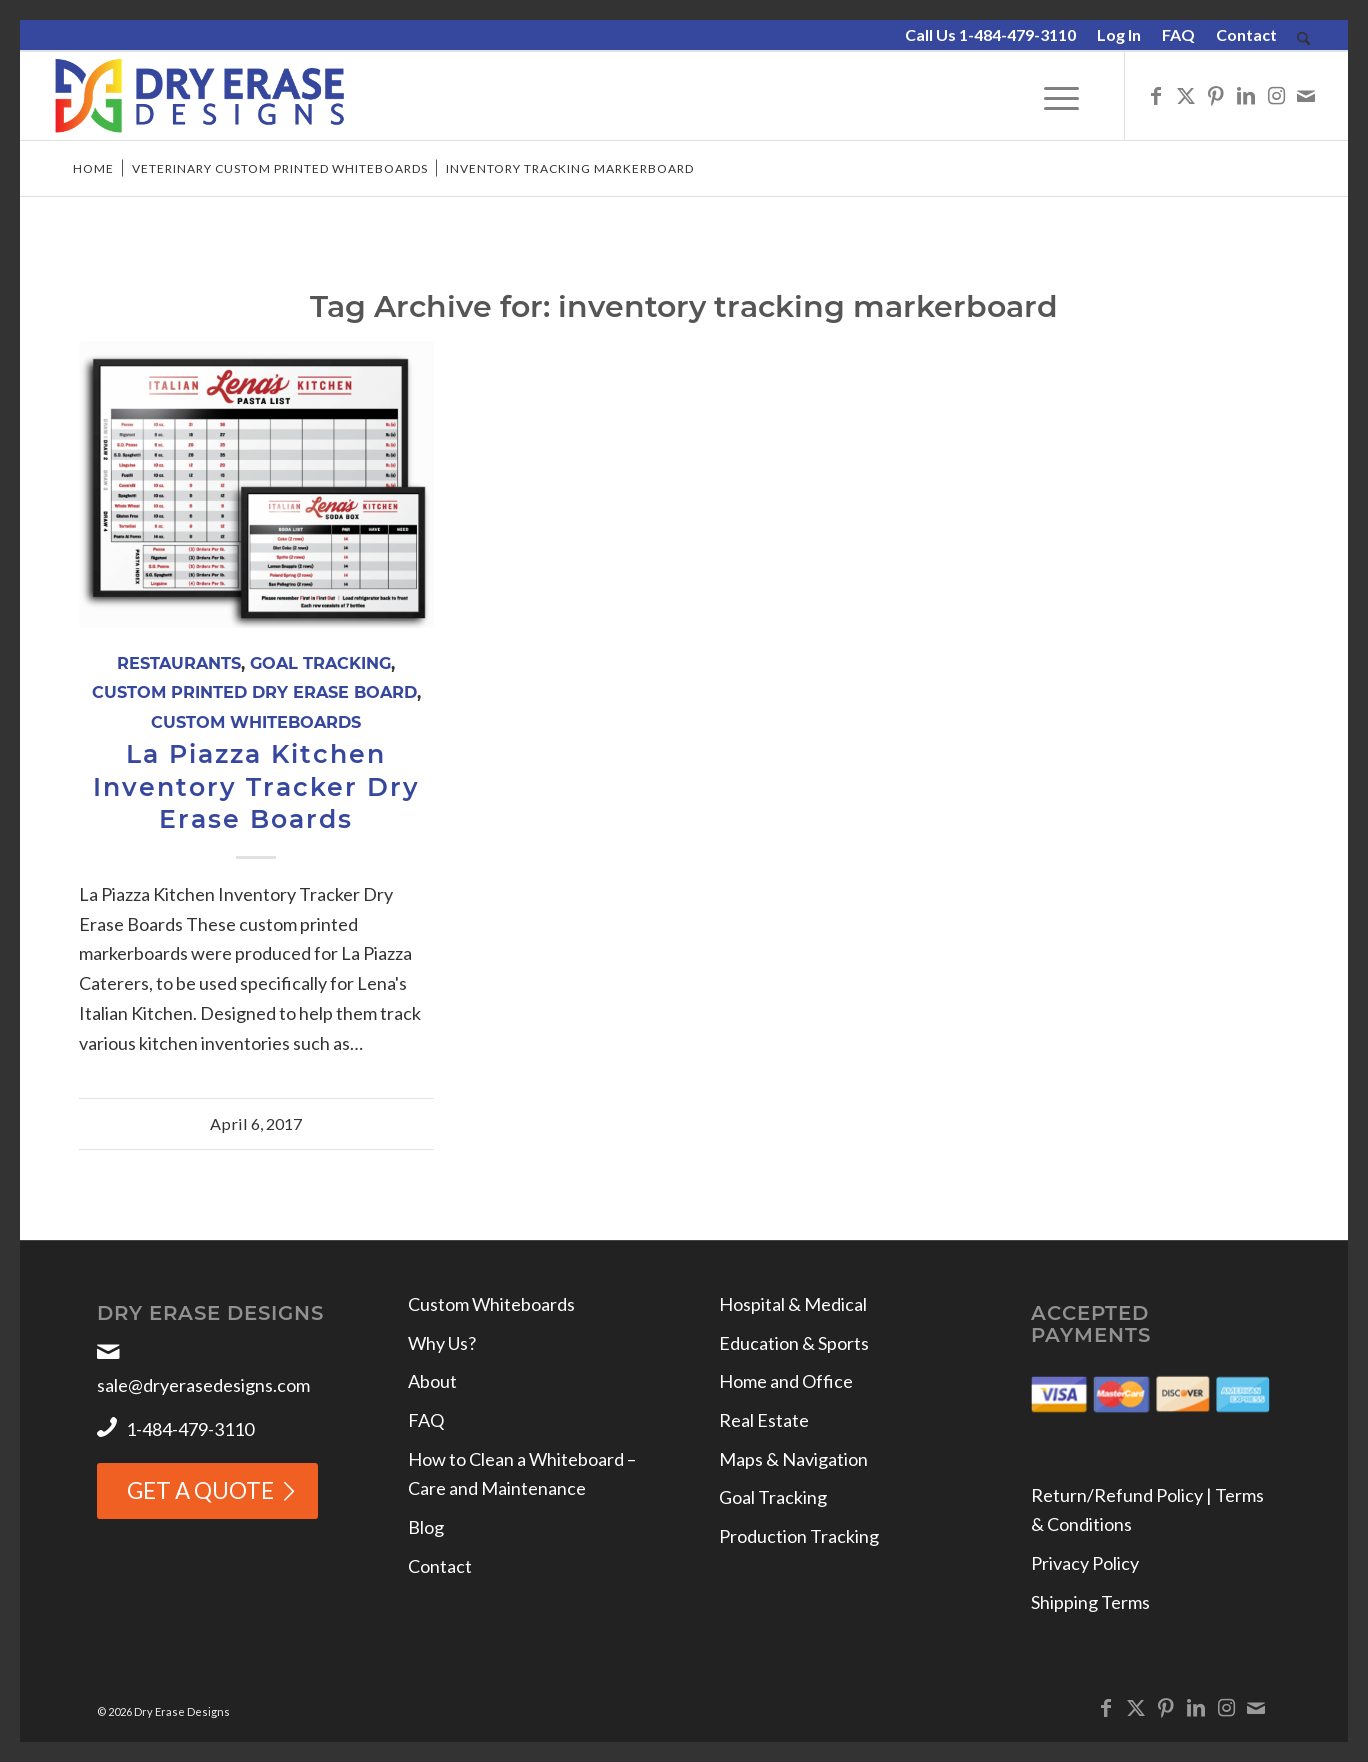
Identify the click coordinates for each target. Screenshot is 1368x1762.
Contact (1246, 34)
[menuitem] (991, 36)
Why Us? (442, 1343)
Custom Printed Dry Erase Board (254, 692)
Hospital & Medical (793, 1304)
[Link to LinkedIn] (1246, 95)
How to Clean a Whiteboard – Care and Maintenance (522, 1474)
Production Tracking (799, 1536)
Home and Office (786, 1381)
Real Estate (764, 1420)
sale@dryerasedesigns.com (203, 1385)
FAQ (1178, 34)
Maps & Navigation (793, 1459)
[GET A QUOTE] (207, 1491)
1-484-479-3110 (190, 1429)
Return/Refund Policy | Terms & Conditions (1147, 1510)
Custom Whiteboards (256, 722)
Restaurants (179, 663)
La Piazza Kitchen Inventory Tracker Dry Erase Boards (256, 787)
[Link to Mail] (1306, 95)
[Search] (1303, 39)
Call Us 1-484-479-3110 (990, 34)
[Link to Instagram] (1276, 95)
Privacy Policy (1085, 1563)
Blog (426, 1527)
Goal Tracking (320, 663)
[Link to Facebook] (1156, 95)
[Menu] (1061, 96)
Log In (1119, 34)
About (432, 1381)
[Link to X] (1186, 95)
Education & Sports (794, 1343)
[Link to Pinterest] (1216, 95)
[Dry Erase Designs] (199, 96)
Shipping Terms (1090, 1602)
